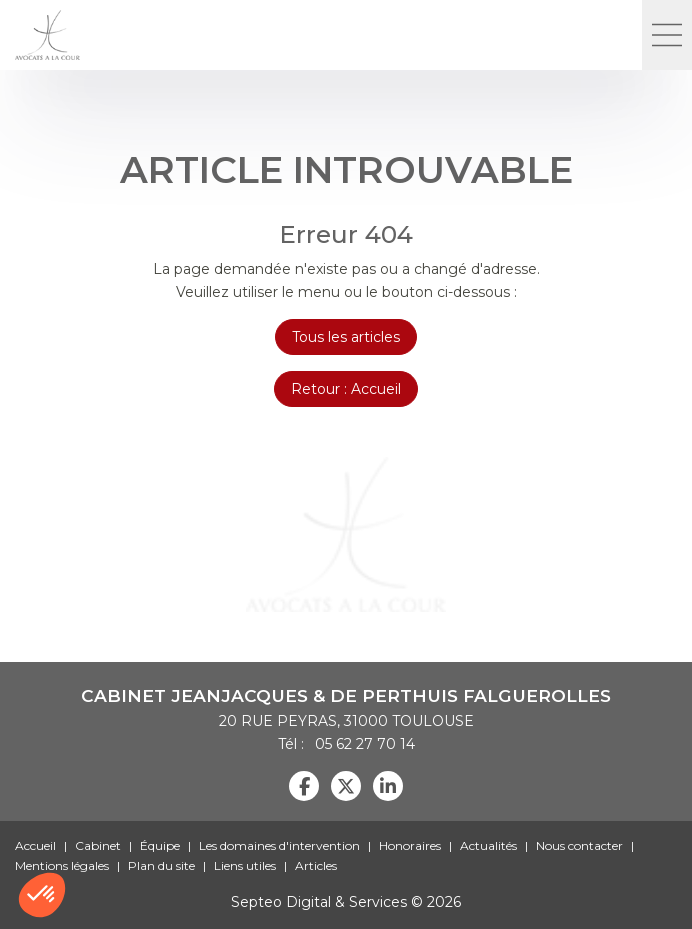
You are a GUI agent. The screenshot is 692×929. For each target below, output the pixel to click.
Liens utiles (245, 865)
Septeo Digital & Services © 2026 (346, 902)
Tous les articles (346, 337)
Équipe (160, 845)
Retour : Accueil (346, 389)
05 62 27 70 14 (361, 744)
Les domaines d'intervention (279, 845)
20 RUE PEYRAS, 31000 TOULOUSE (346, 721)
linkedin (388, 786)
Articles (316, 865)
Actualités (488, 845)
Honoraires (410, 845)
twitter (346, 786)
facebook (304, 786)
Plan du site (161, 865)
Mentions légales (62, 865)
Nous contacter (579, 845)
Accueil (35, 845)
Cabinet (98, 845)
